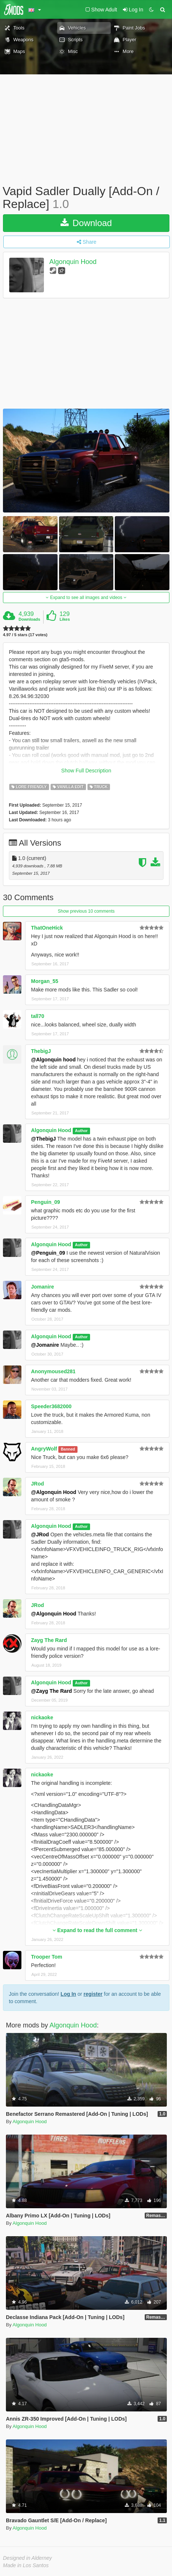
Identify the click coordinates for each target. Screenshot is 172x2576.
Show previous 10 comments (86, 911)
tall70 (37, 1016)
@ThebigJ (43, 1139)
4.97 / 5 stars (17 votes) (25, 635)
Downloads (29, 619)
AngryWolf (44, 1449)
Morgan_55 (44, 981)
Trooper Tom (46, 1957)
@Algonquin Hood (53, 1492)
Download (86, 223)
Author (81, 1130)
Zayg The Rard (49, 1640)
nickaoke (42, 1717)
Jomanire (42, 1287)
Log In (68, 1994)
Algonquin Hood (73, 262)
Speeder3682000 (51, 1406)
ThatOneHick (47, 928)
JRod (37, 1484)
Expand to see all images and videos (86, 597)
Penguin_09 (45, 1202)
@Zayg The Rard (51, 1691)
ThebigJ (41, 1051)
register (92, 1994)
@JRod (40, 1534)
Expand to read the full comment (97, 1930)
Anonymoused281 (53, 1371)
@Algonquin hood (53, 1060)
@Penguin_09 (48, 1253)
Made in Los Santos (26, 2565)
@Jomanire (45, 1345)
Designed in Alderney (27, 2558)
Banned (68, 1449)
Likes (64, 619)
